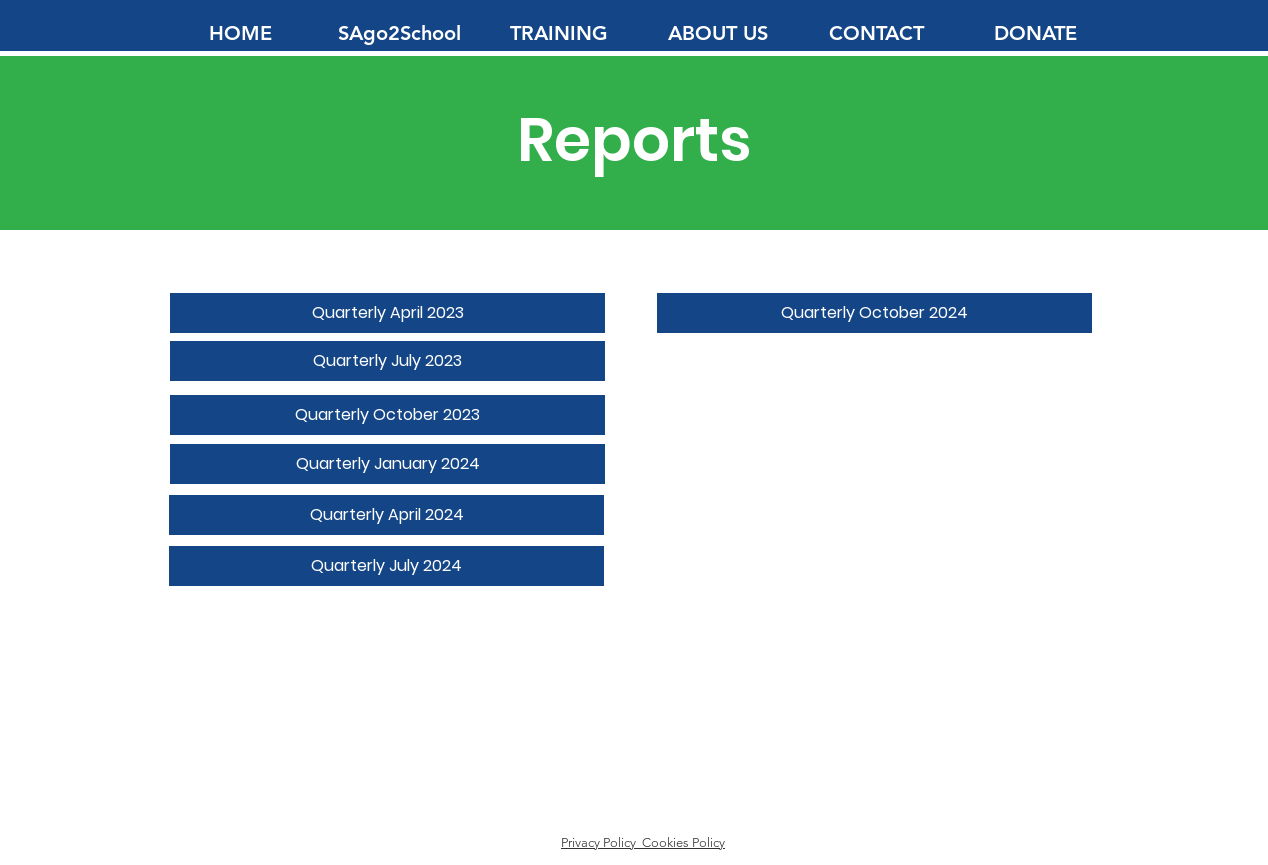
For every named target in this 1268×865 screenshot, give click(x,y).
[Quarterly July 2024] (386, 566)
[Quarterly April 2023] (387, 313)
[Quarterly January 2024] (387, 464)
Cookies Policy (683, 842)
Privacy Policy (601, 842)
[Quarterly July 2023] (387, 361)
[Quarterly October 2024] (874, 313)
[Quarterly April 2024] (386, 515)
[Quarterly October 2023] (387, 415)
